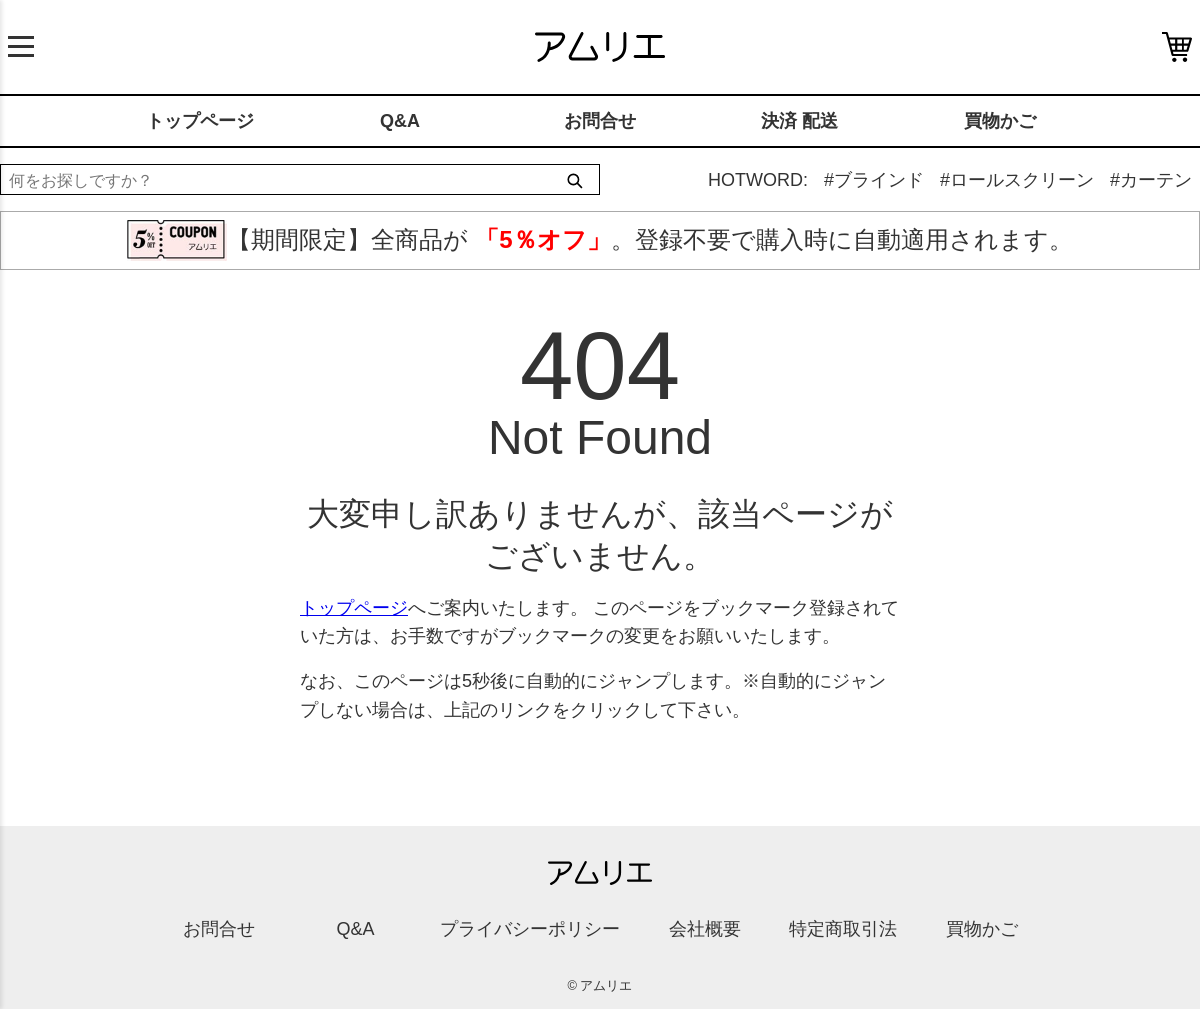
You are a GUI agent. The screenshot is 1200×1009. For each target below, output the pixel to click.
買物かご (1000, 121)
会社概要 (705, 929)
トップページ (200, 121)
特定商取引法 (843, 929)
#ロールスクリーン (1017, 180)
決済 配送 (799, 121)
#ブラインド (874, 180)
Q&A (400, 121)
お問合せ (600, 121)
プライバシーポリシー (530, 929)
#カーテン (1151, 180)
